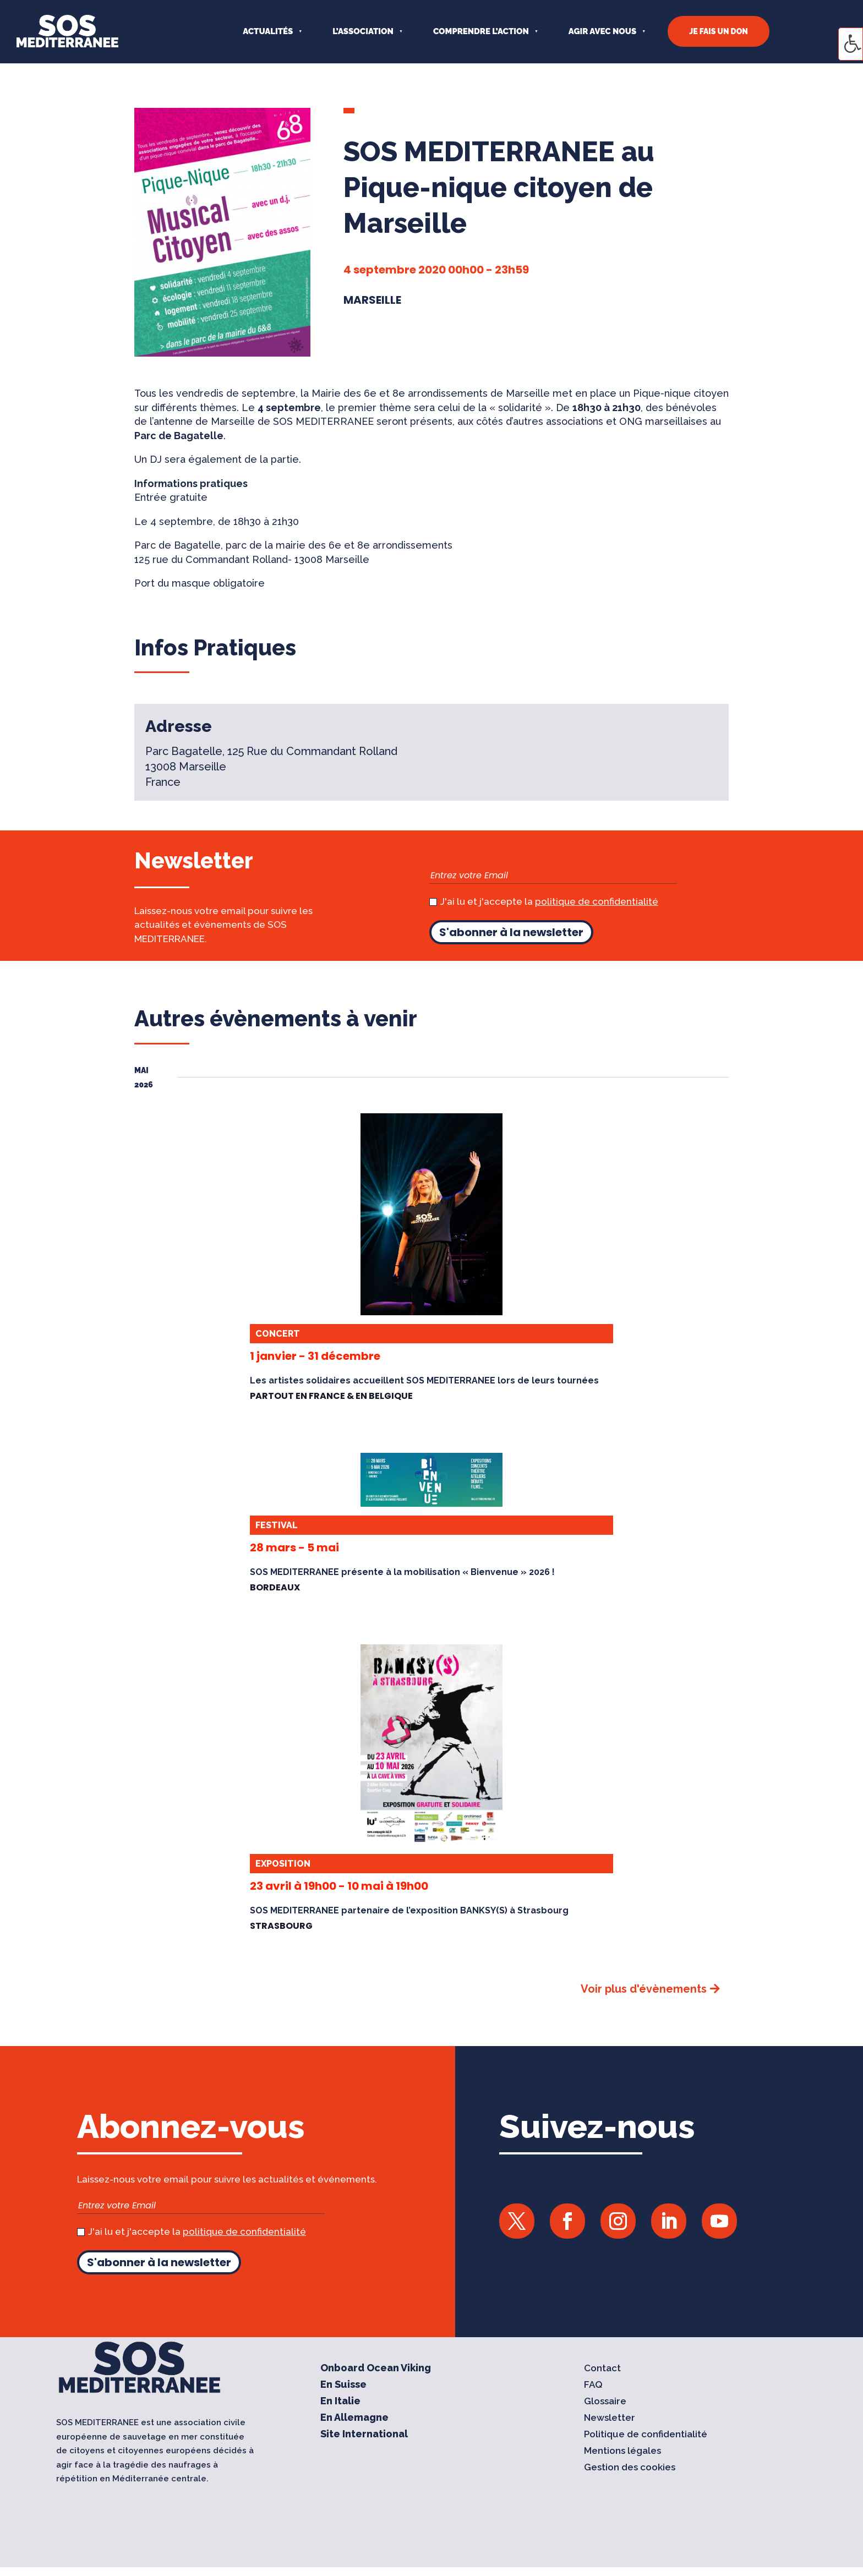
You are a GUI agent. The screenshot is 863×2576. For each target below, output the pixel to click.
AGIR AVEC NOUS (602, 31)
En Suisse (343, 2385)
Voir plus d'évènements (644, 1988)
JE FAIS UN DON (718, 31)
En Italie (340, 2402)
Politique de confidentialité (645, 2435)
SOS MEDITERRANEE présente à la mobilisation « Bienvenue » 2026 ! (402, 1572)
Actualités (268, 31)
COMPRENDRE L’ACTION (481, 31)
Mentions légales (622, 2451)
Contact (602, 2368)
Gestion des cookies (629, 2468)
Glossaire (605, 2402)
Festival (276, 1525)
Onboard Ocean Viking (375, 2368)
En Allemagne (354, 2418)
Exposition (282, 1863)
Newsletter (609, 2418)
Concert (277, 1333)
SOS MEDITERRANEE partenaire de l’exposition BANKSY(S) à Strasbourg (409, 1910)
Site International (364, 2435)
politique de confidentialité (596, 901)
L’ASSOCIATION (363, 31)
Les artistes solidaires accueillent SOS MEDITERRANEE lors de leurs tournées (424, 1380)
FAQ (593, 2385)
